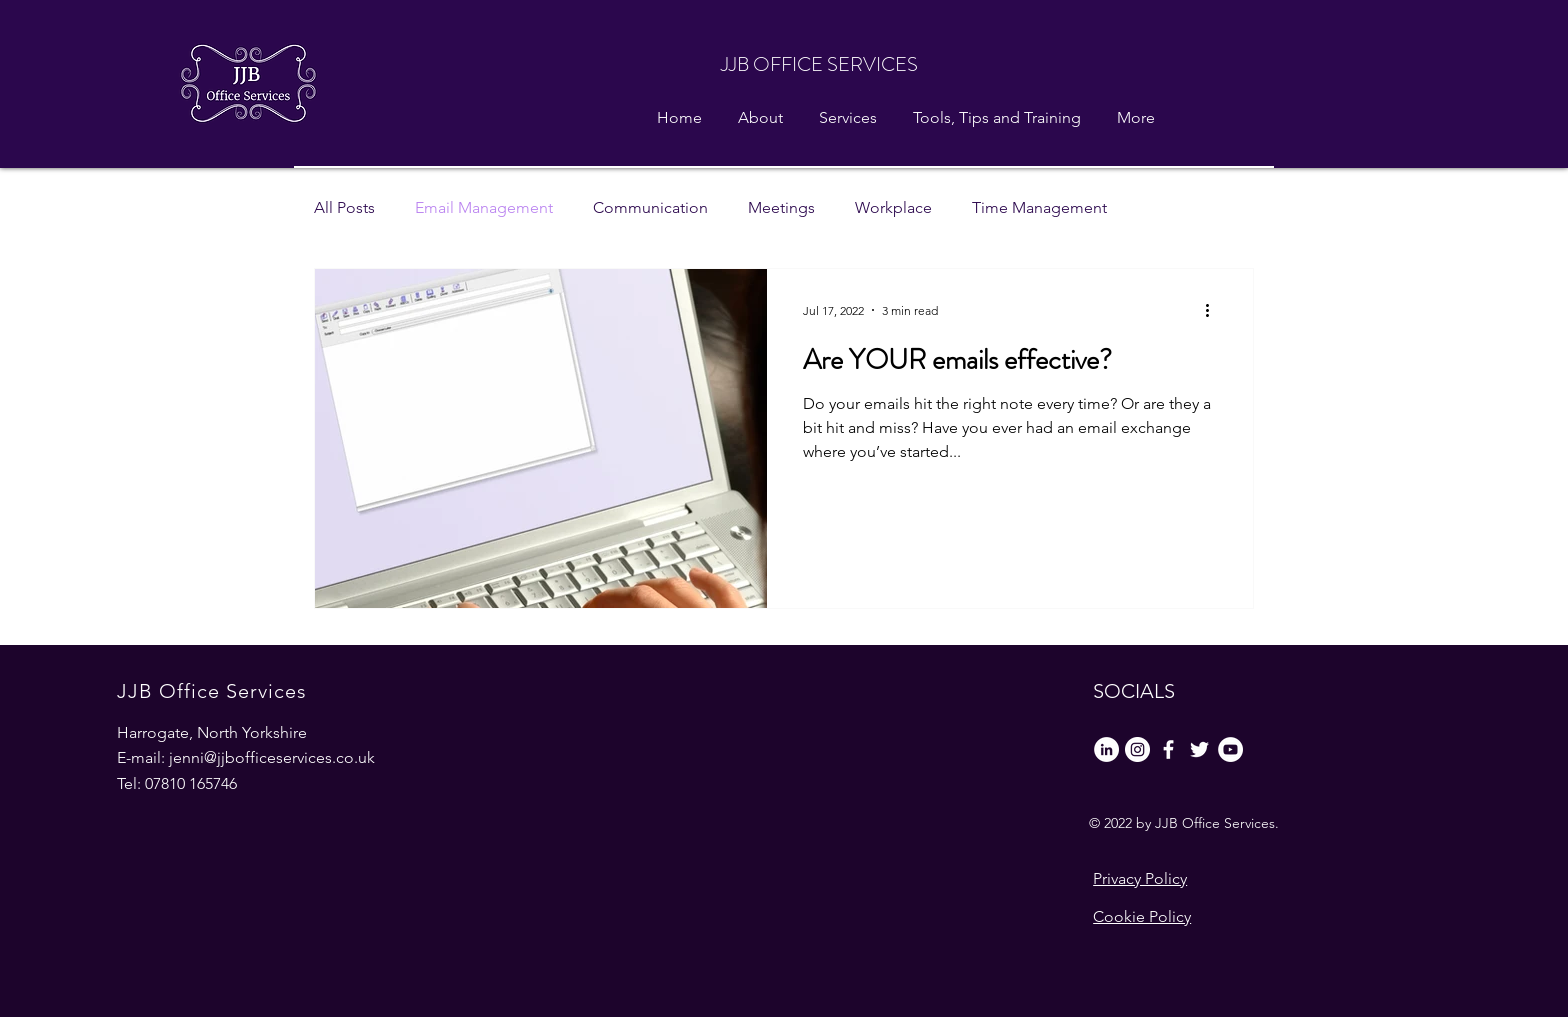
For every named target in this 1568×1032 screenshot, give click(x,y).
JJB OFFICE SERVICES (819, 64)
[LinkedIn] (1106, 749)
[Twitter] (1199, 749)
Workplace (893, 207)
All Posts (344, 207)
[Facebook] (1168, 749)
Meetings (781, 207)
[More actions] (1214, 310)
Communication (650, 207)
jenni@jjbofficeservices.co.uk (272, 757)
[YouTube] (1230, 749)
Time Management (1039, 207)
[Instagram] (1137, 749)
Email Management (484, 207)
